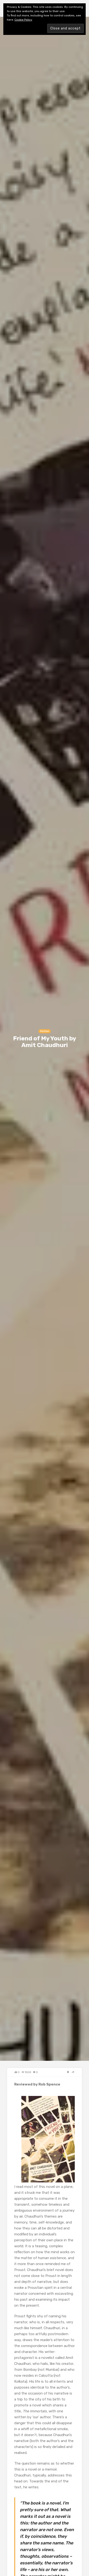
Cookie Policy (23, 19)
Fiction (44, 1031)
